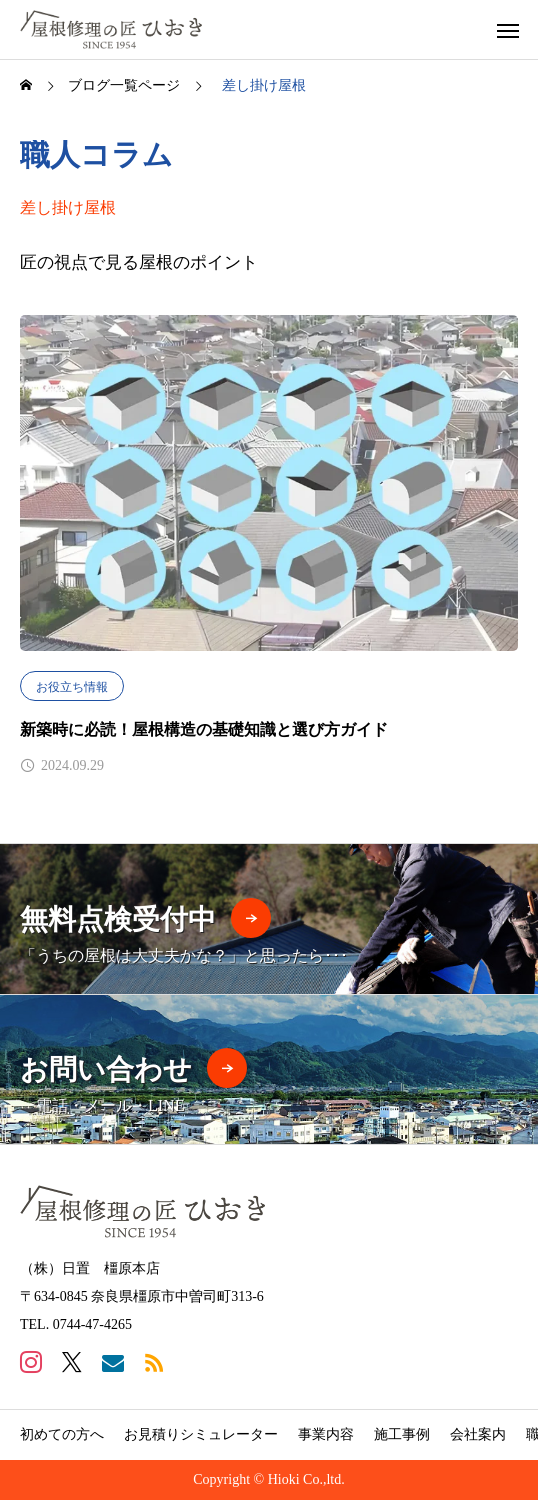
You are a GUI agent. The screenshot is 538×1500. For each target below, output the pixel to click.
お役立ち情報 (72, 687)
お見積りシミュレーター (201, 1434)
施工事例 (402, 1434)
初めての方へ (62, 1434)
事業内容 (326, 1434)
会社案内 (478, 1434)
